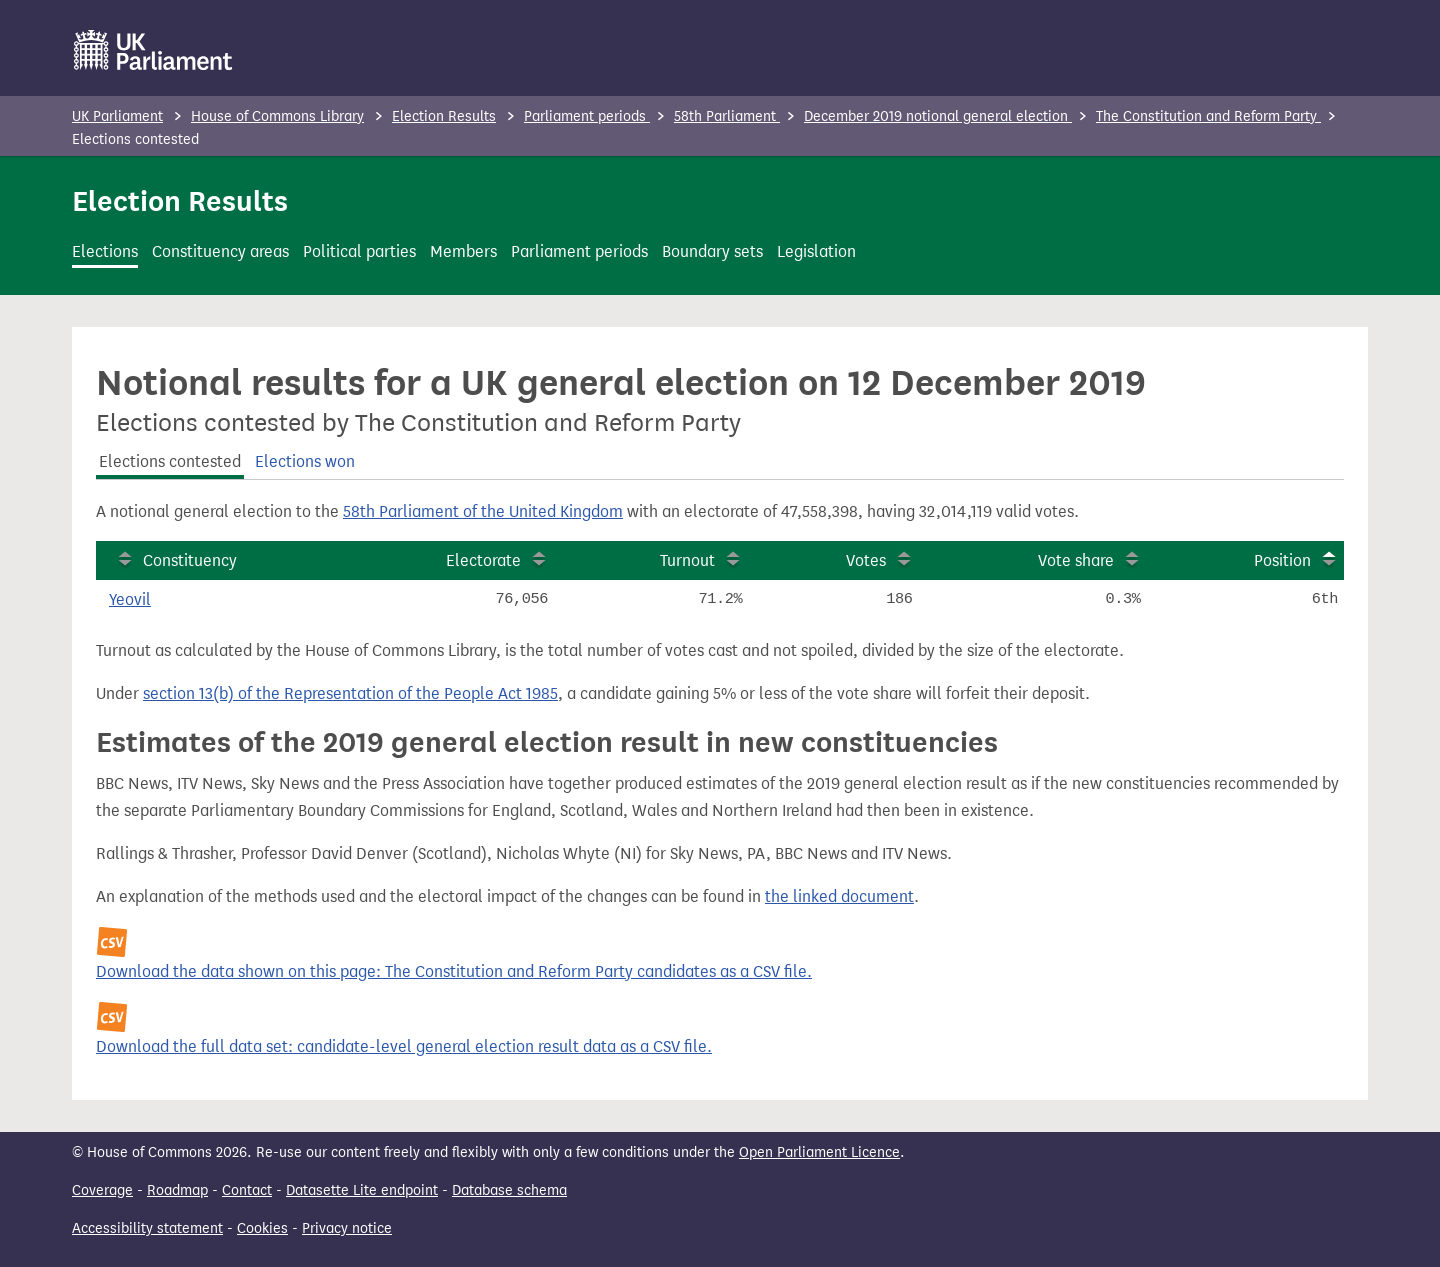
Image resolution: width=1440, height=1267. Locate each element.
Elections (105, 251)
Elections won (305, 461)
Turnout (687, 560)
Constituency (190, 560)
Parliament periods (587, 116)
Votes (866, 560)
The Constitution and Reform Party (1208, 116)
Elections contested (170, 461)
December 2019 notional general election (938, 116)
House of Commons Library (277, 116)
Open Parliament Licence (819, 1152)
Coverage (102, 1190)
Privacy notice (347, 1228)
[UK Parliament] (153, 50)
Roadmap (177, 1190)
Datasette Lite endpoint (362, 1190)
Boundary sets (712, 251)
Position (1282, 560)
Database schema (509, 1190)
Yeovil (130, 599)
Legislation (816, 251)
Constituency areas (220, 251)
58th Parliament (727, 116)
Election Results (444, 116)
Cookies (262, 1228)
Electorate (483, 560)
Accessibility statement (147, 1228)
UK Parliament (117, 116)
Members (463, 251)
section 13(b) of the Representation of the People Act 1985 (350, 693)
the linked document (839, 896)
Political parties (359, 251)
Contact (247, 1190)
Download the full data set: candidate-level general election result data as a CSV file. (404, 1046)
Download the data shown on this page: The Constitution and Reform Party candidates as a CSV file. (454, 971)
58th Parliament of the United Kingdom (483, 511)
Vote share (1076, 560)
